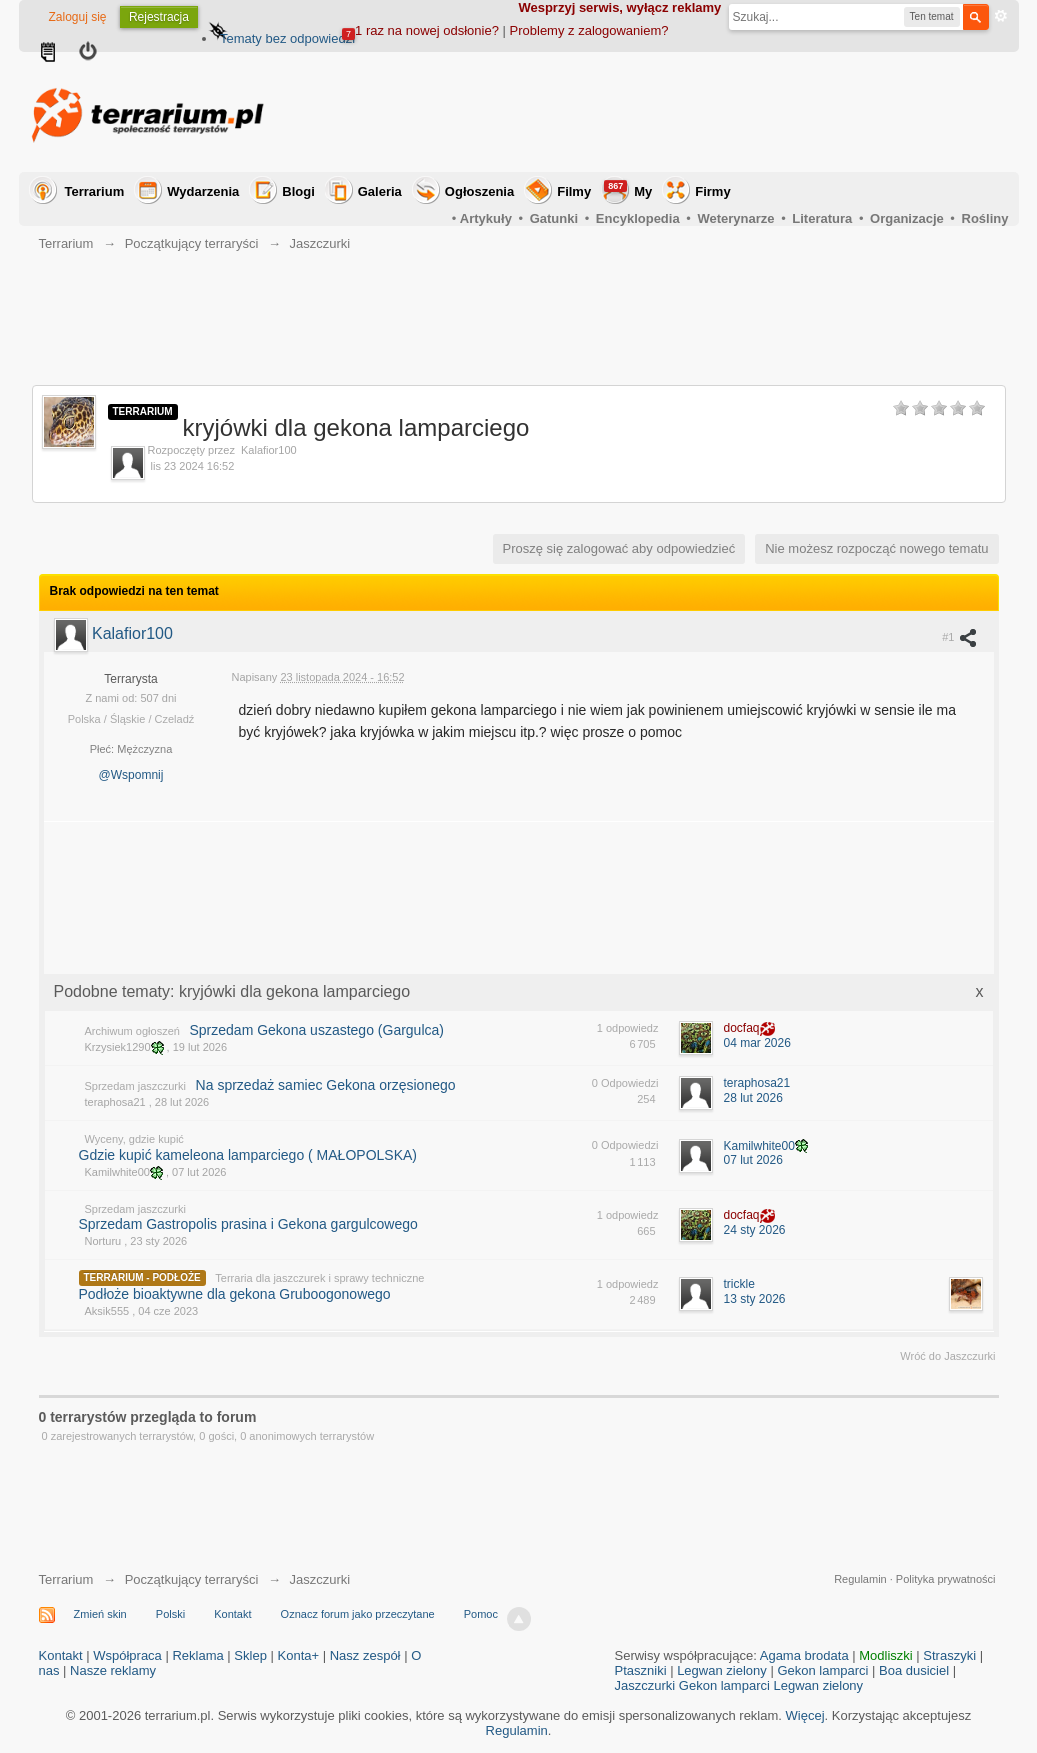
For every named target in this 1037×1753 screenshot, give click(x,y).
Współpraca (127, 1655)
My (628, 189)
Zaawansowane (1001, 16)
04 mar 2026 (757, 1043)
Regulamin (860, 1579)
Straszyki (949, 1655)
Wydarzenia (203, 191)
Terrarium (95, 191)
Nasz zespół (365, 1655)
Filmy (574, 191)
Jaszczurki (320, 1579)
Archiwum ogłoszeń (132, 1031)
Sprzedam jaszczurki (135, 1086)
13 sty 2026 (755, 1299)
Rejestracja (159, 17)
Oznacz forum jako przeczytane (358, 1614)
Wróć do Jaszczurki (947, 1356)
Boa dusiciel (914, 1670)
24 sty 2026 (755, 1230)
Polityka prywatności (946, 1579)
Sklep (250, 1655)
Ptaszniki (641, 1670)
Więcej (805, 1715)
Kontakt (232, 1614)
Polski (170, 1614)
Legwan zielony (722, 1670)
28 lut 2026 (753, 1098)
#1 (959, 637)
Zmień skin (100, 1614)
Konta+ (299, 1655)
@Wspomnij (131, 775)
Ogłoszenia (479, 191)
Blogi (298, 191)
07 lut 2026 (753, 1160)
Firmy (712, 191)
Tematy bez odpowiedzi (287, 38)
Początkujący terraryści (192, 1579)
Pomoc (481, 1614)
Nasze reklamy (113, 1670)
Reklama (197, 1655)
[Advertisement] (645, 112)
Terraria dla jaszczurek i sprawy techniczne (319, 1278)
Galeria (380, 191)
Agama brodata (804, 1655)
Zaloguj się (78, 17)
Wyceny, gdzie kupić (134, 1139)
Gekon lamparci (822, 1670)
